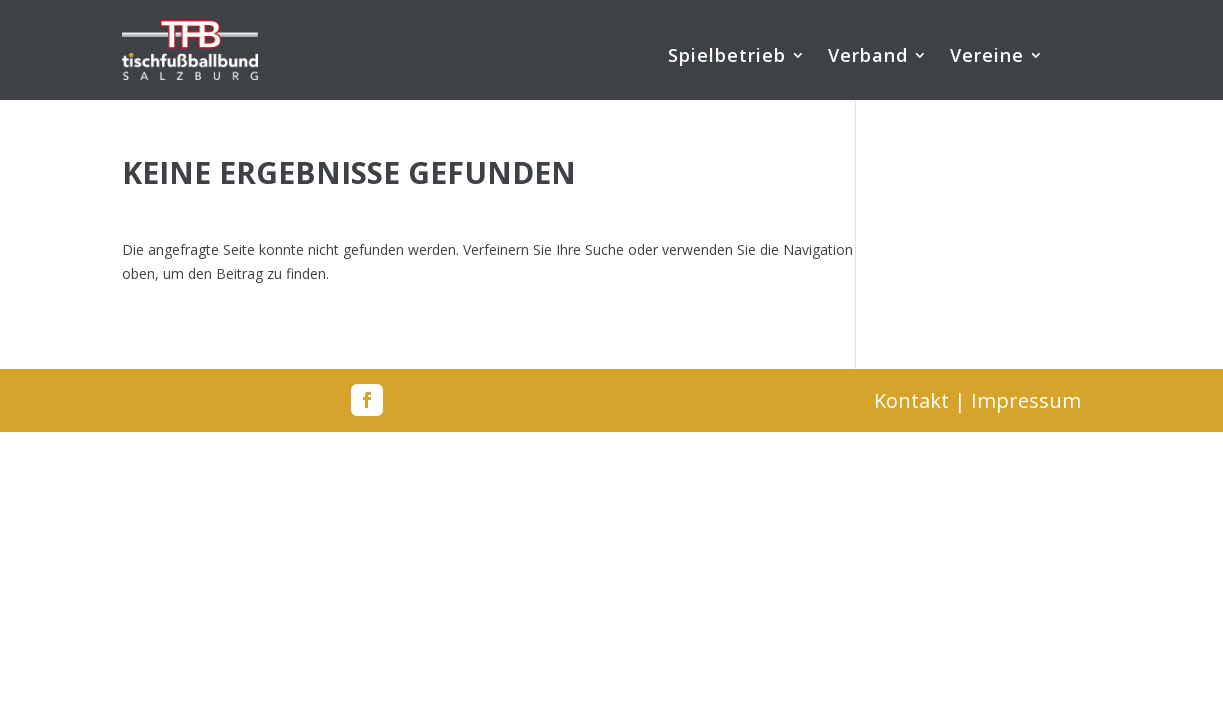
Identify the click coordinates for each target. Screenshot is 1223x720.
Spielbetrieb (727, 57)
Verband (868, 57)
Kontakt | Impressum (977, 400)
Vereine (987, 57)
